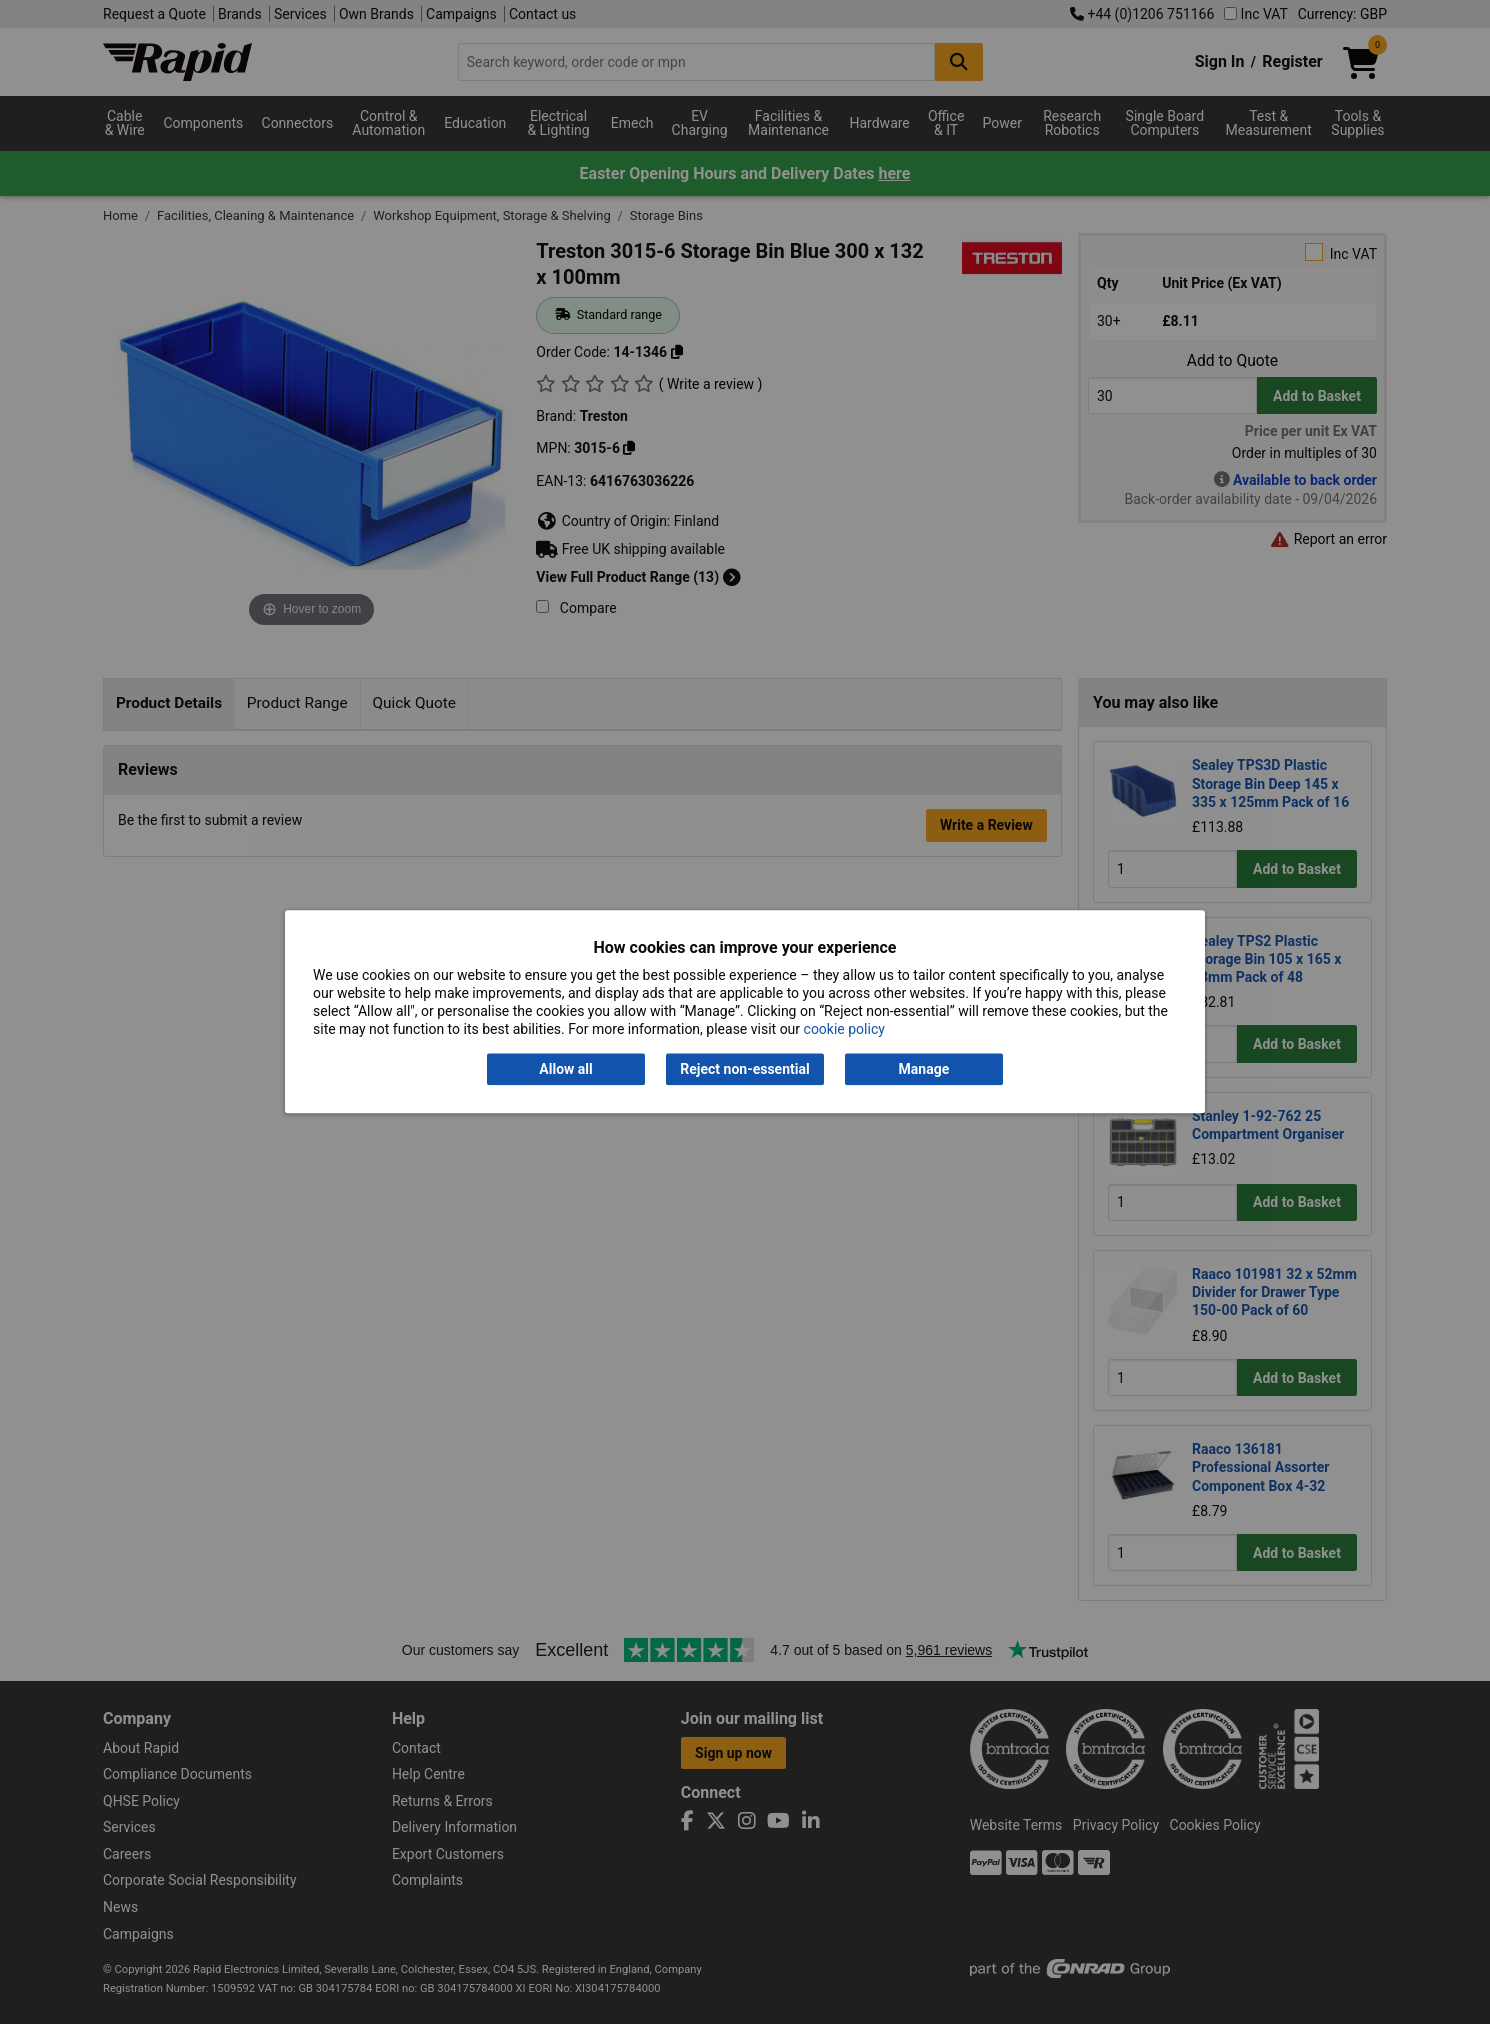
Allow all (565, 1069)
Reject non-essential (744, 1069)
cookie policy (844, 1030)
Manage (924, 1069)
